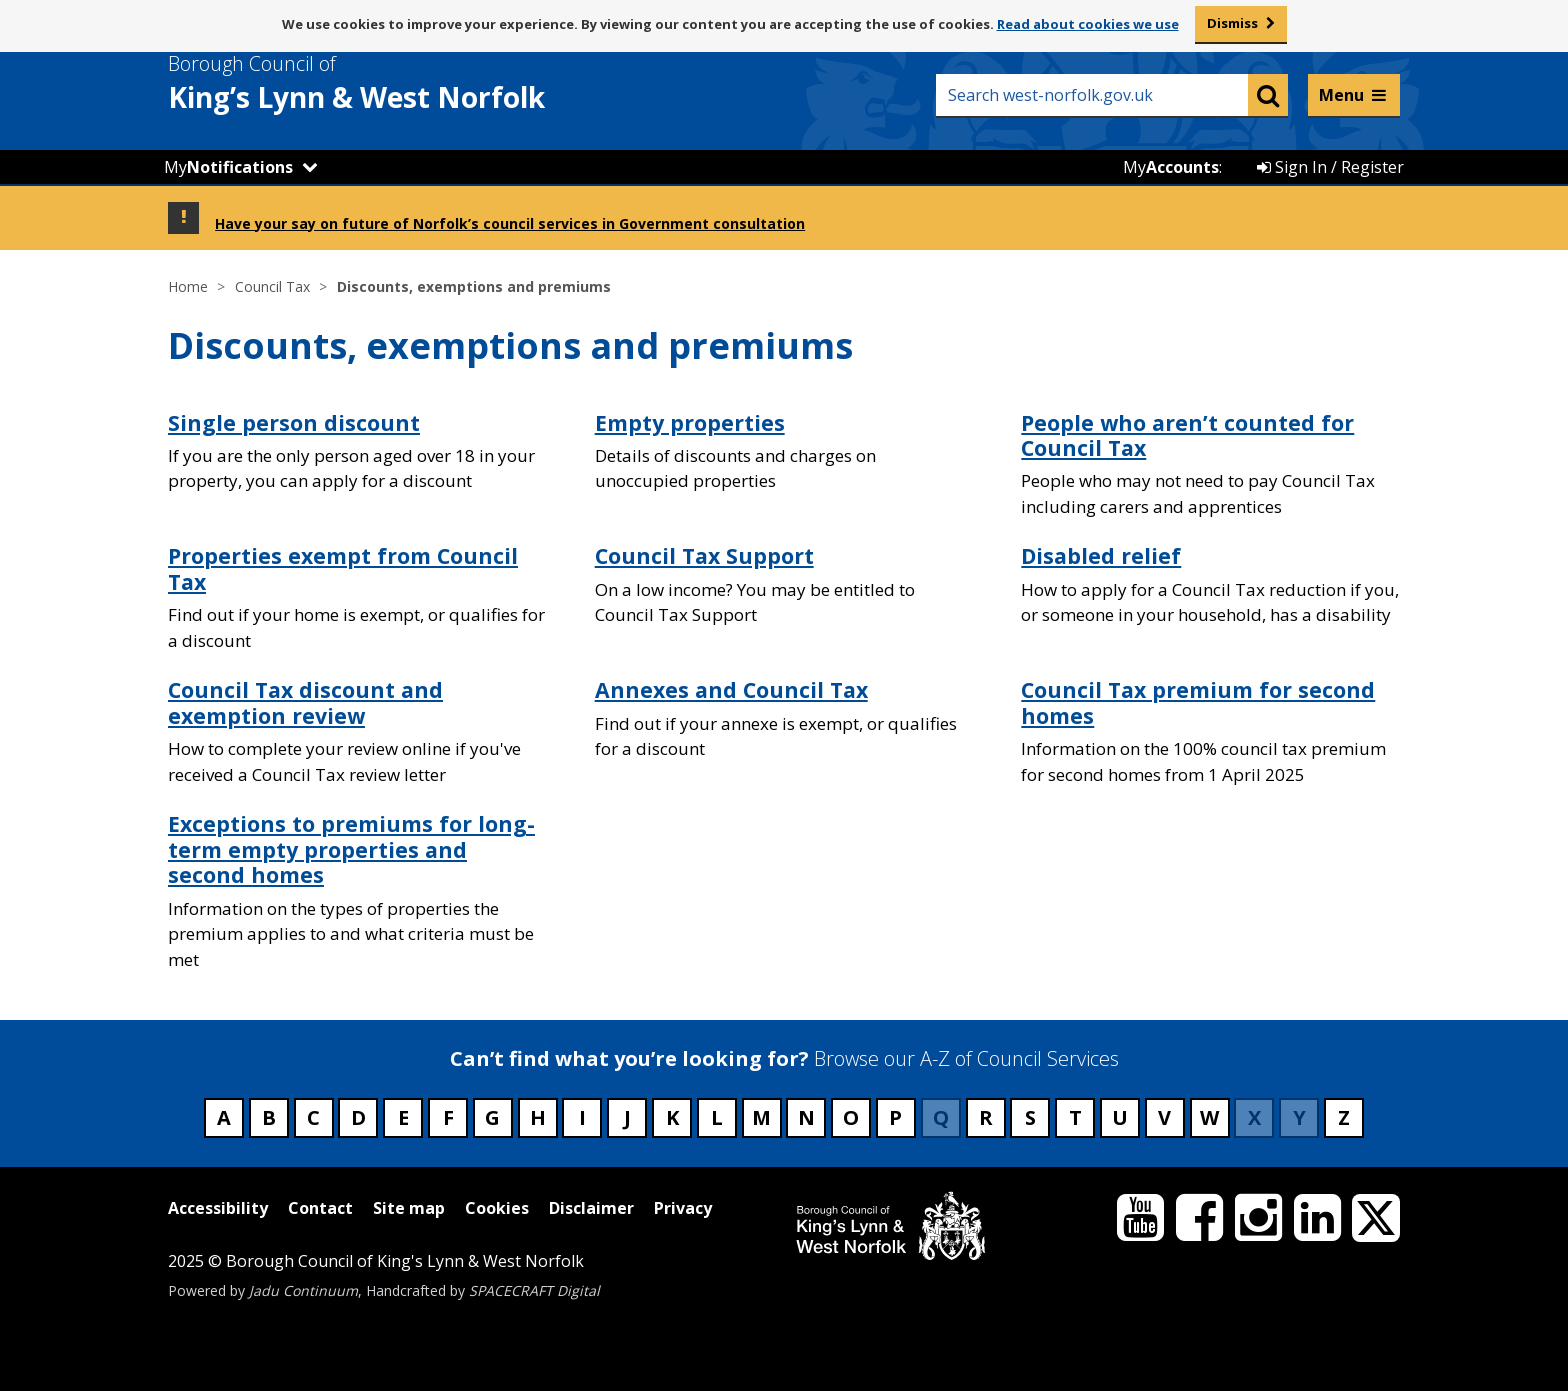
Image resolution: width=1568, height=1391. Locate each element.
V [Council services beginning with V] (1164, 1117)
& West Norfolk (393, 83)
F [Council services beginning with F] (448, 1117)
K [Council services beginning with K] (672, 1117)
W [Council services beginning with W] (1209, 1117)
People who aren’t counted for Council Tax (1187, 435)
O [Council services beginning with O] (851, 1117)
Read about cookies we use (1088, 24)
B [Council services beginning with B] (269, 1117)
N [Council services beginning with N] (806, 1117)
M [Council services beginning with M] (761, 1117)
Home (188, 286)
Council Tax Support (704, 555)
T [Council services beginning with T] (1075, 1117)
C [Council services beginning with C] (313, 1117)
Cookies (497, 1208)
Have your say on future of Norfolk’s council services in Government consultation (510, 223)
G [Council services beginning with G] (492, 1117)
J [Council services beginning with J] (627, 1117)
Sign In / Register (1330, 167)
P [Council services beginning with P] (895, 1117)
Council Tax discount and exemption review (305, 702)
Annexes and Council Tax (731, 689)
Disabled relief (1101, 555)
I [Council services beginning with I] (582, 1117)
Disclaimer (591, 1208)
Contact (320, 1208)
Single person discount (294, 422)
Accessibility (218, 1208)
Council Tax (272, 286)
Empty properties (690, 422)
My (228, 167)
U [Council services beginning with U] (1120, 1117)
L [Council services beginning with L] (717, 1117)
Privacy (683, 1208)
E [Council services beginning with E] (403, 1117)
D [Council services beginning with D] (358, 1117)
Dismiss (1232, 23)
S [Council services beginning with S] (1030, 1117)
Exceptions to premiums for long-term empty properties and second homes (351, 849)
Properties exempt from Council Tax (343, 568)
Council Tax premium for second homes (1198, 702)
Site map (409, 1208)
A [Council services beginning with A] (224, 1117)
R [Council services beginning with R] (986, 1117)
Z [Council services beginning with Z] (1344, 1117)
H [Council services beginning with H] (538, 1117)
